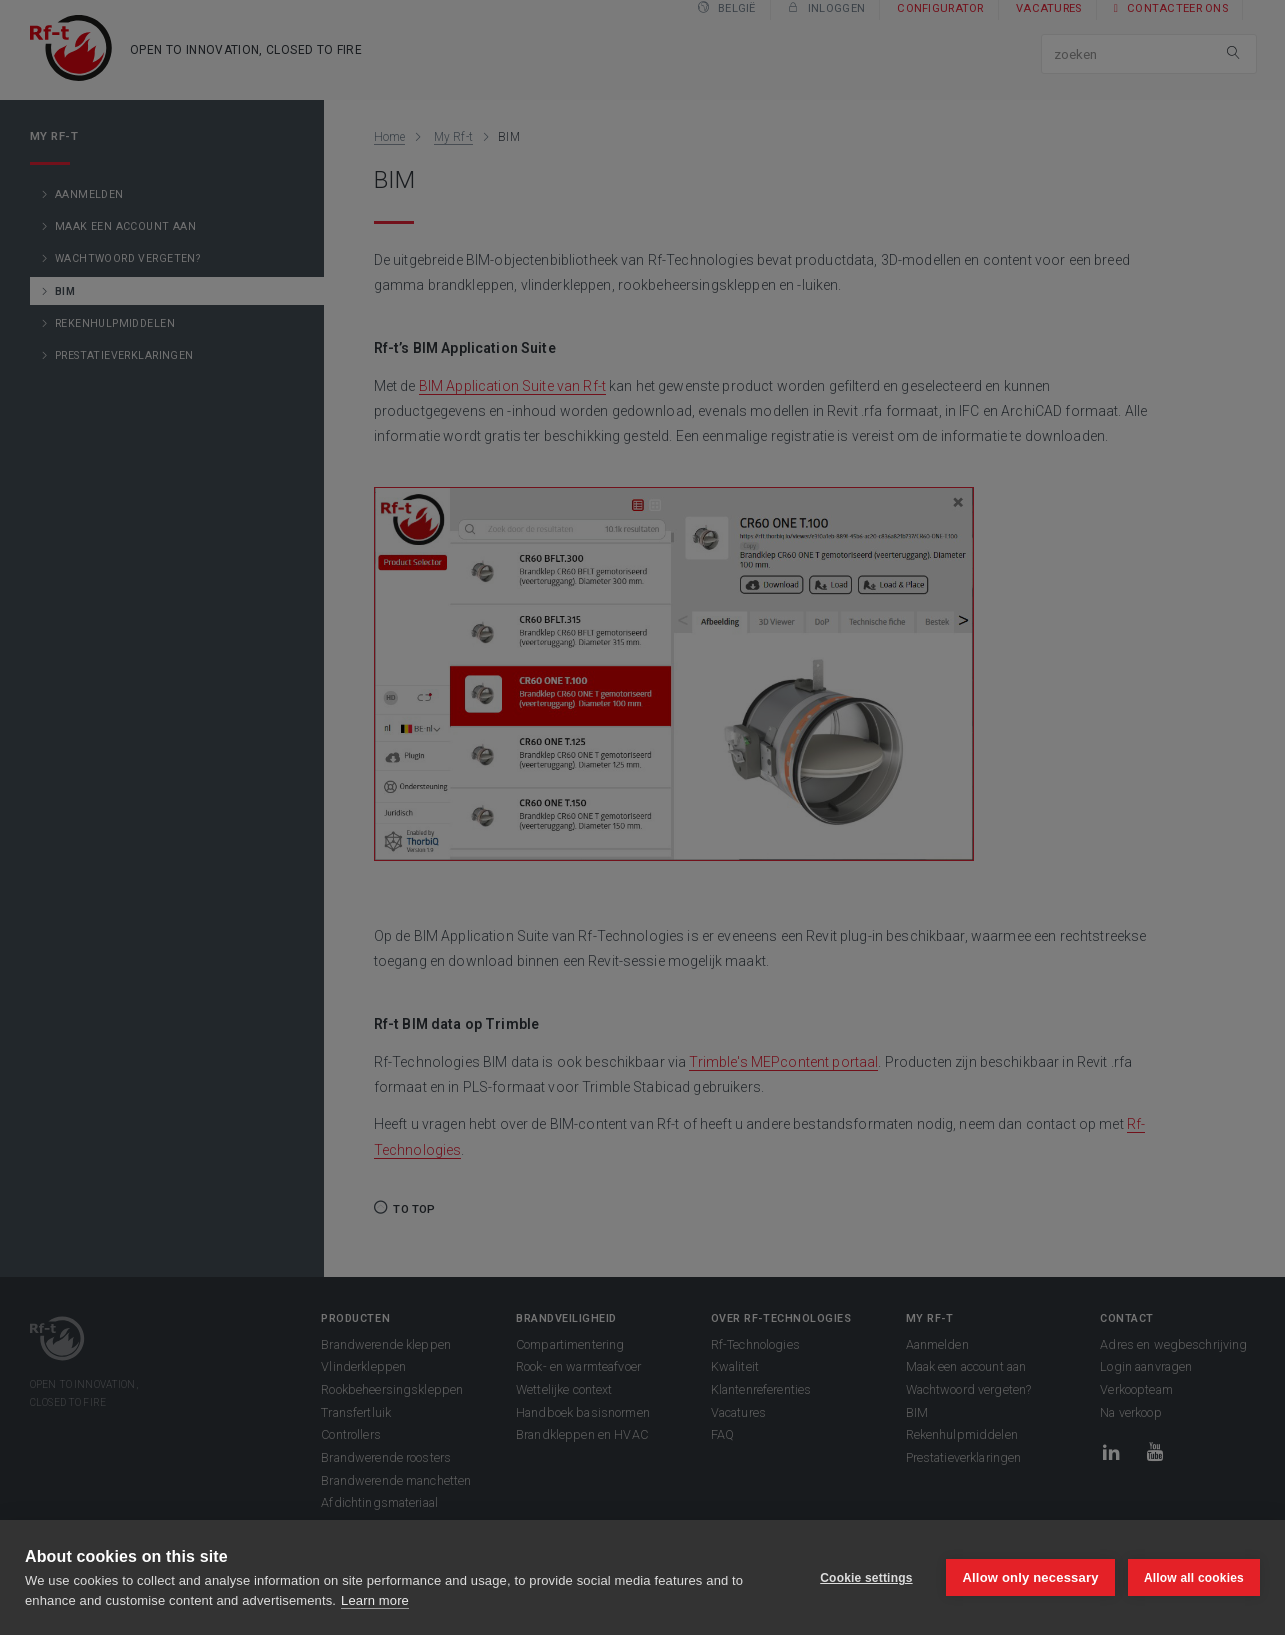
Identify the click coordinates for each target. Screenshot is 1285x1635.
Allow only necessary (1030, 1577)
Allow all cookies (1194, 1578)
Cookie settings (865, 1578)
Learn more (375, 1600)
